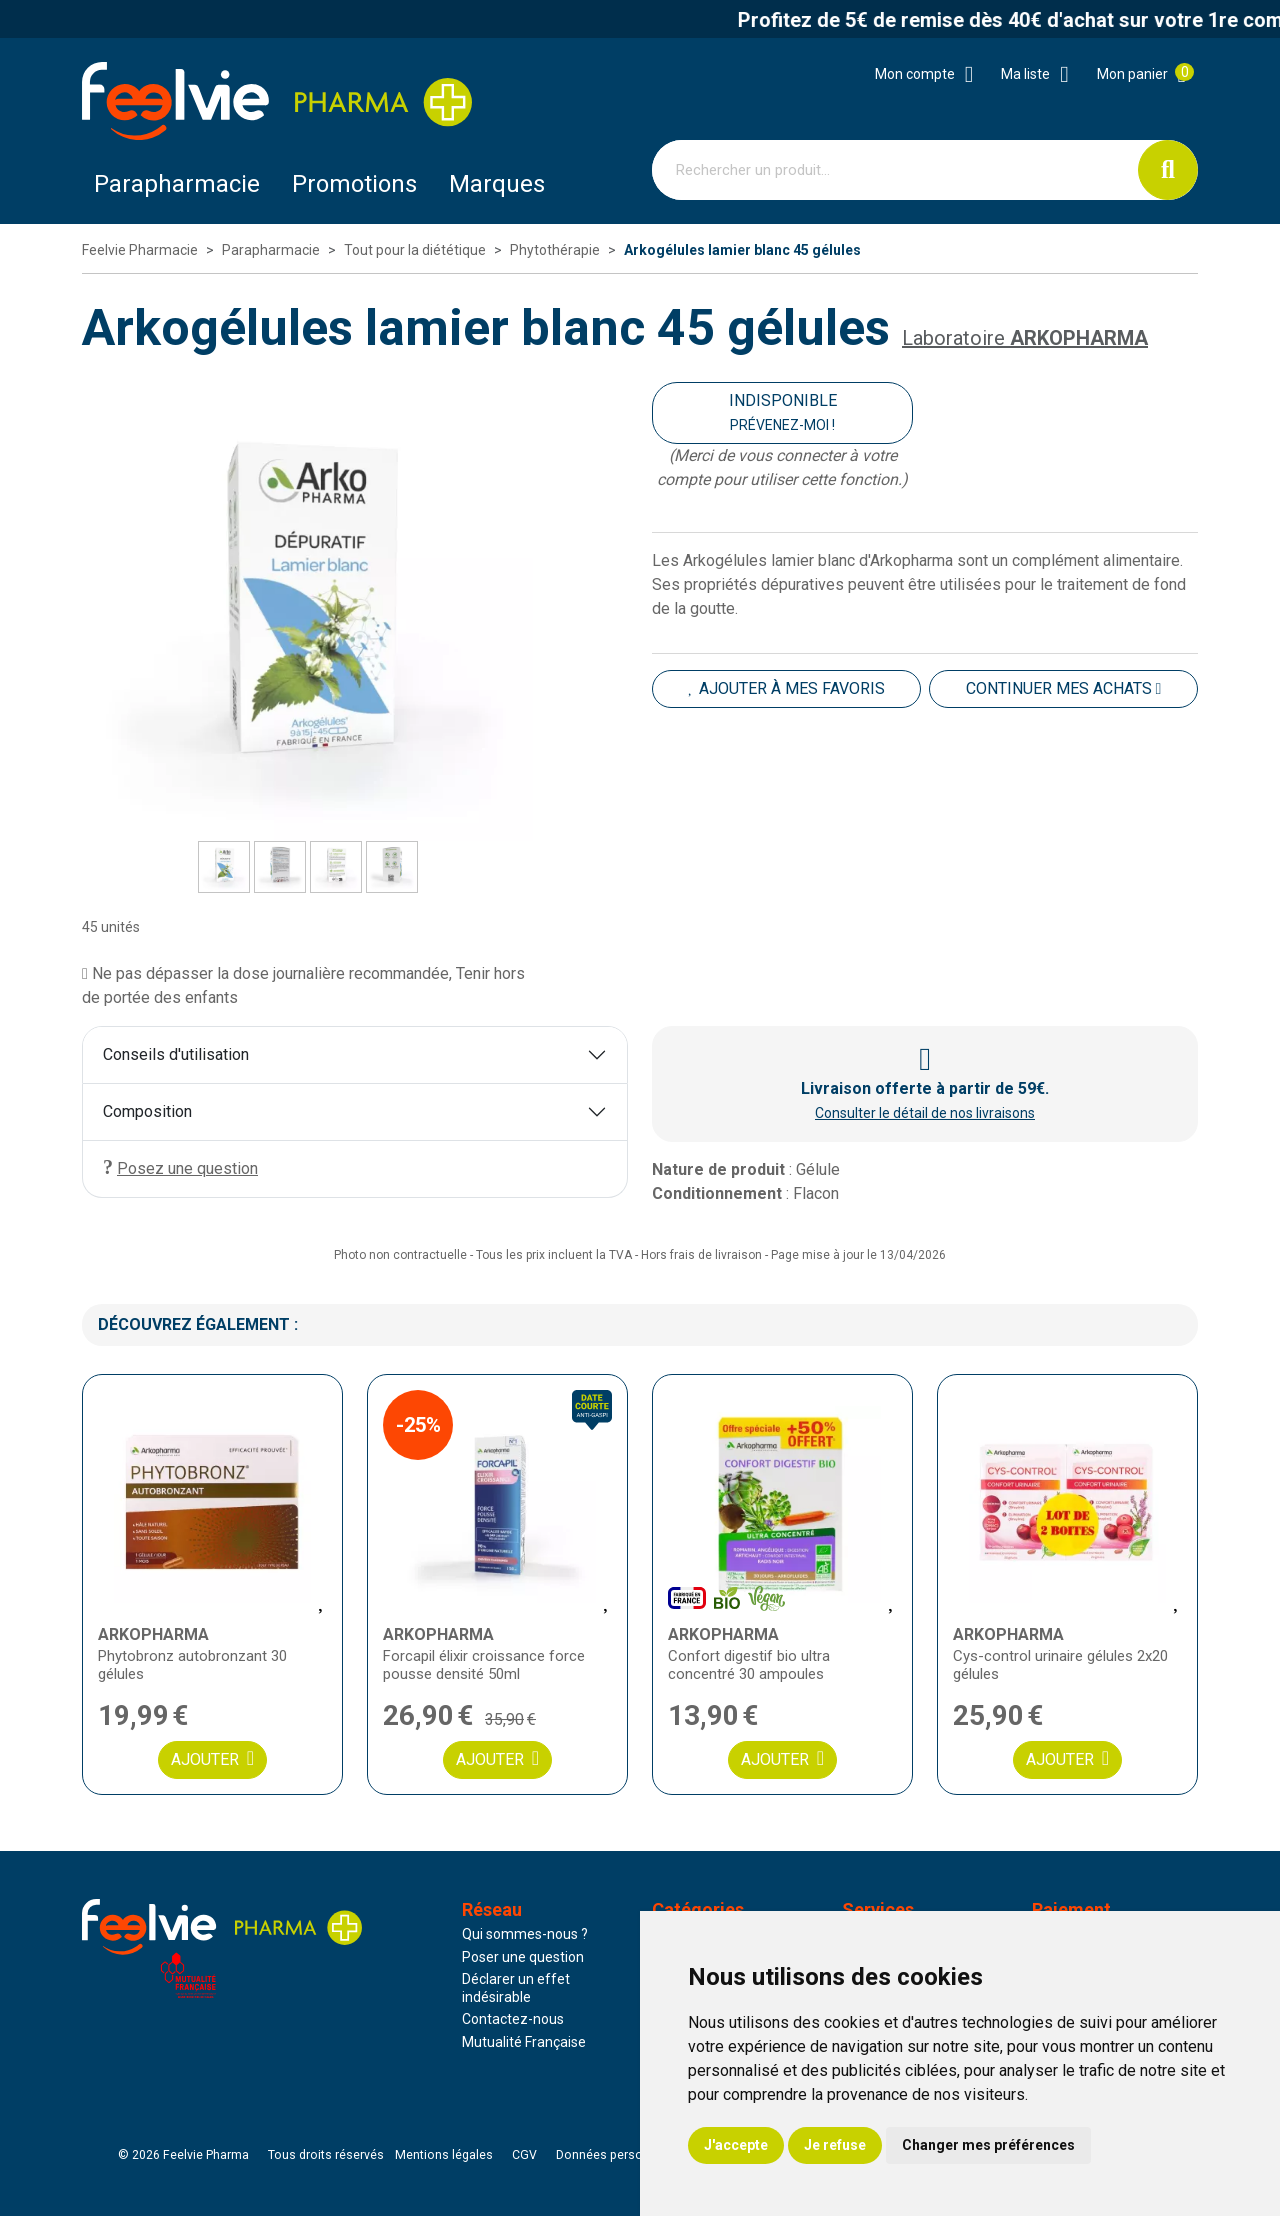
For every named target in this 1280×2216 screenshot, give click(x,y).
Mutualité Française (524, 2042)
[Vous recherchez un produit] (895, 170)
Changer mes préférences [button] (988, 2145)
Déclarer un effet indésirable (516, 1988)
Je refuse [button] (835, 2145)
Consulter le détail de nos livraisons (925, 1113)
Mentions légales (444, 2155)
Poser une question (523, 1957)
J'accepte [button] (736, 2145)
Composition (147, 1111)
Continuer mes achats (1064, 688)
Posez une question (180, 1167)
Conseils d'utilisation (176, 1054)
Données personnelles (620, 2155)
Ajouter (212, 1758)
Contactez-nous (513, 2019)
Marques (497, 184)
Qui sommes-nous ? (525, 1934)
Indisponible (783, 412)
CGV (524, 2155)
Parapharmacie (177, 184)
